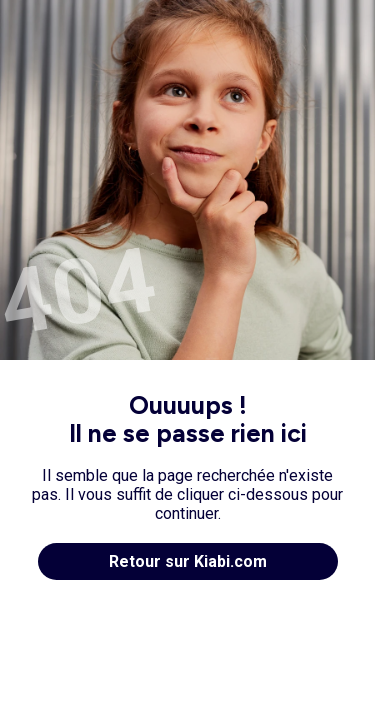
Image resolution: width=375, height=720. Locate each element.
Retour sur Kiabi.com (188, 561)
